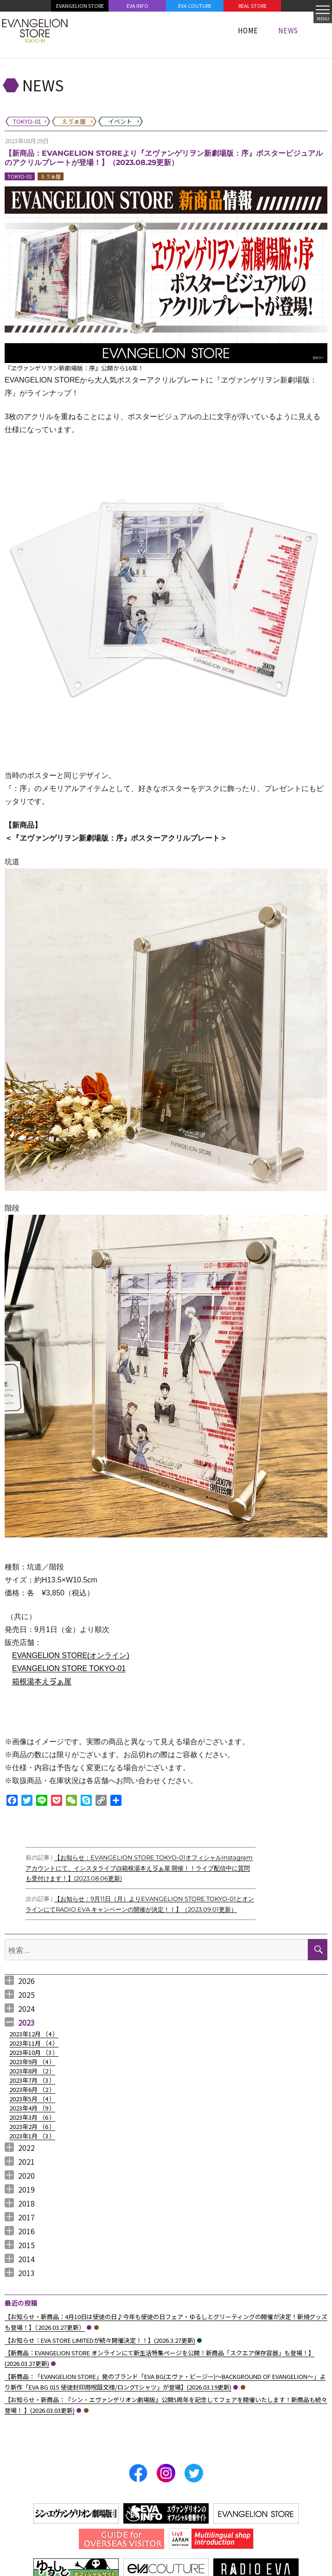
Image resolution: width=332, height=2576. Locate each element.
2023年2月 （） (32, 2126)
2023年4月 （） (32, 2108)
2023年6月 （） (32, 2089)
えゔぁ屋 (50, 176)
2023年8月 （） (32, 2070)
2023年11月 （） (33, 2043)
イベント (199, 2340)
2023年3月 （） (32, 2117)
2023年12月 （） (33, 2033)
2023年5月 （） (32, 2098)
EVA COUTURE (194, 5)
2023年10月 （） (33, 2052)
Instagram (166, 2473)
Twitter (194, 2473)
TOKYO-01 (19, 176)
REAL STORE (252, 5)
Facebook (138, 2473)
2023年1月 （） (32, 2135)
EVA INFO (137, 5)
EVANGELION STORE (80, 5)
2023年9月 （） (32, 2061)
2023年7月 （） (32, 2080)
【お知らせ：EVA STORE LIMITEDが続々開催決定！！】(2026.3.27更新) (100, 2340)
